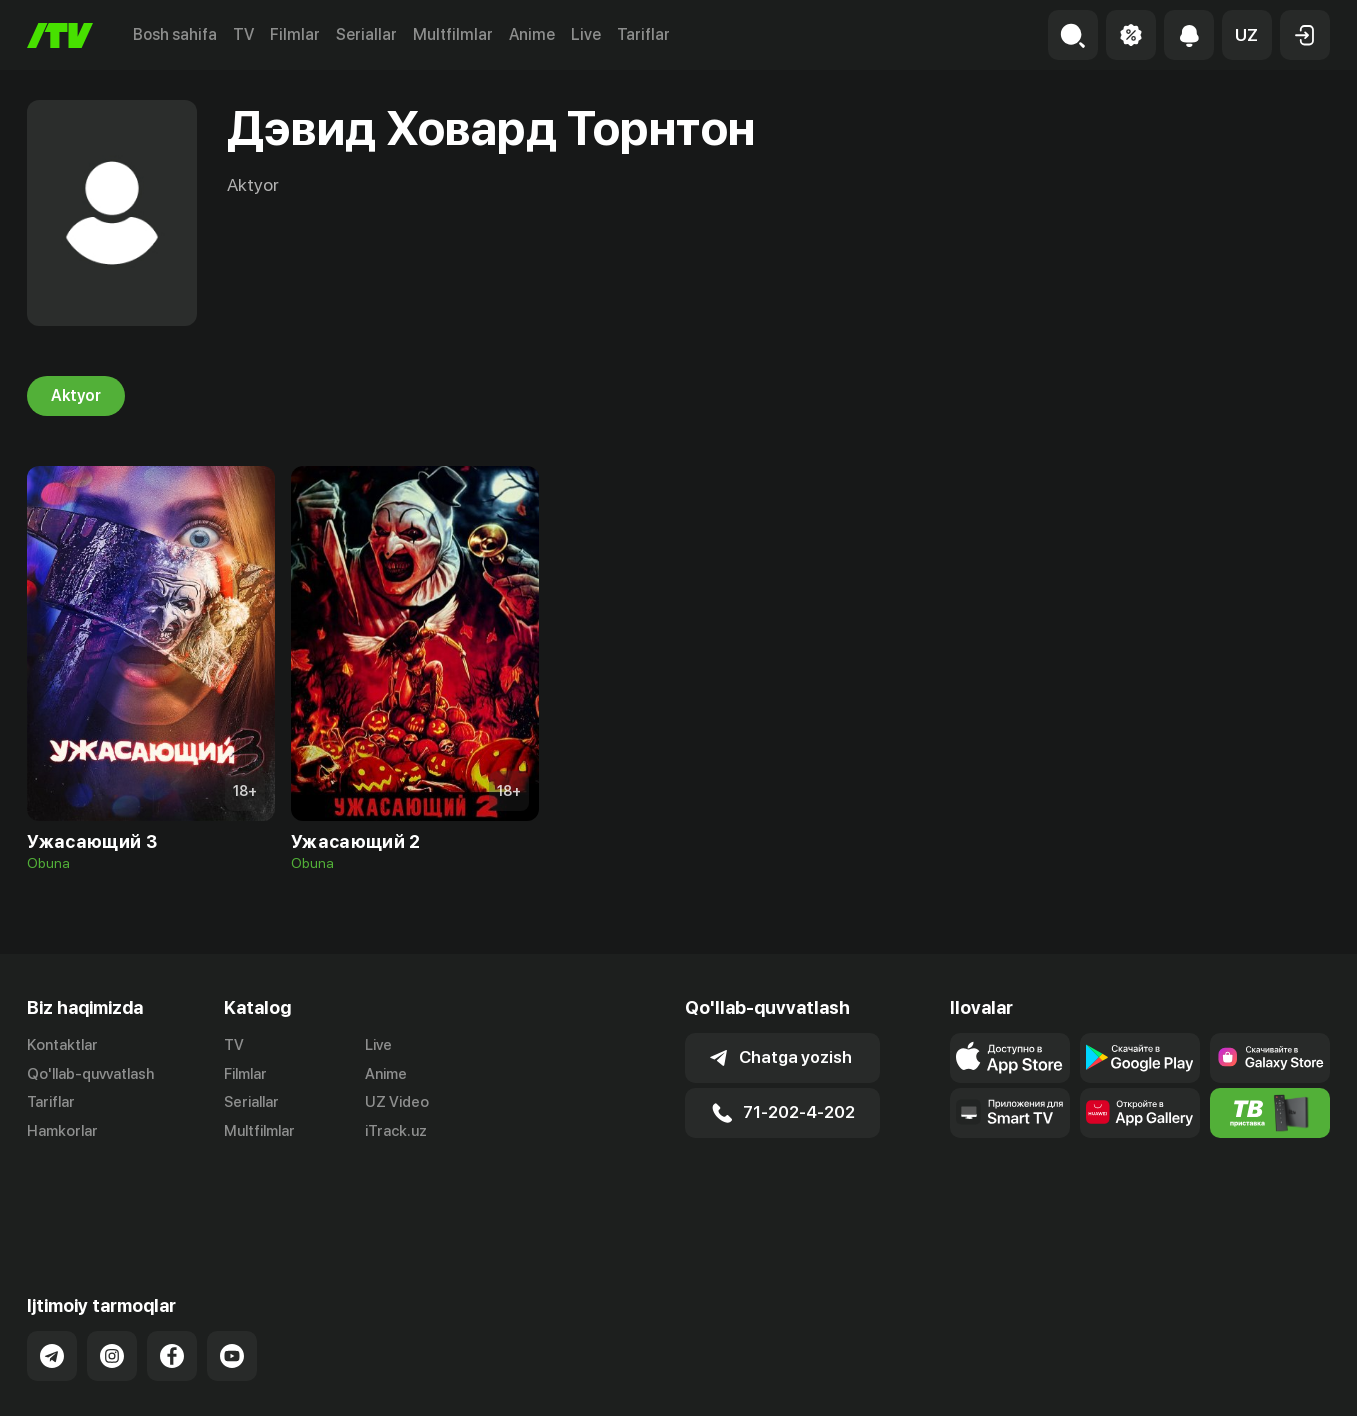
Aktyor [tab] (76, 396)
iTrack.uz (396, 1132)
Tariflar (643, 34)
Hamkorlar (62, 1132)
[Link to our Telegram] (52, 1277)
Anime (532, 34)
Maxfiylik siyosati (1272, 1379)
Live (586, 34)
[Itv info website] (1270, 1113)
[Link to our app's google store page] (1140, 1058)
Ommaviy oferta (1136, 1379)
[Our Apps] (1010, 1113)
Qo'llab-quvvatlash (90, 1074)
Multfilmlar (453, 34)
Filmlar (295, 34)
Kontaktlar (62, 1045)
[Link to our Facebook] (172, 1277)
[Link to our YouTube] (232, 1277)
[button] (1247, 35)
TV (243, 34)
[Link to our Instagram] (112, 1277)
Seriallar (366, 34)
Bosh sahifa (175, 34)
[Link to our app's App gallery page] (1140, 1113)
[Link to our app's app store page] (1010, 1058)
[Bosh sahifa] (60, 35)
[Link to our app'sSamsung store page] (1270, 1058)
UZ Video (397, 1103)
